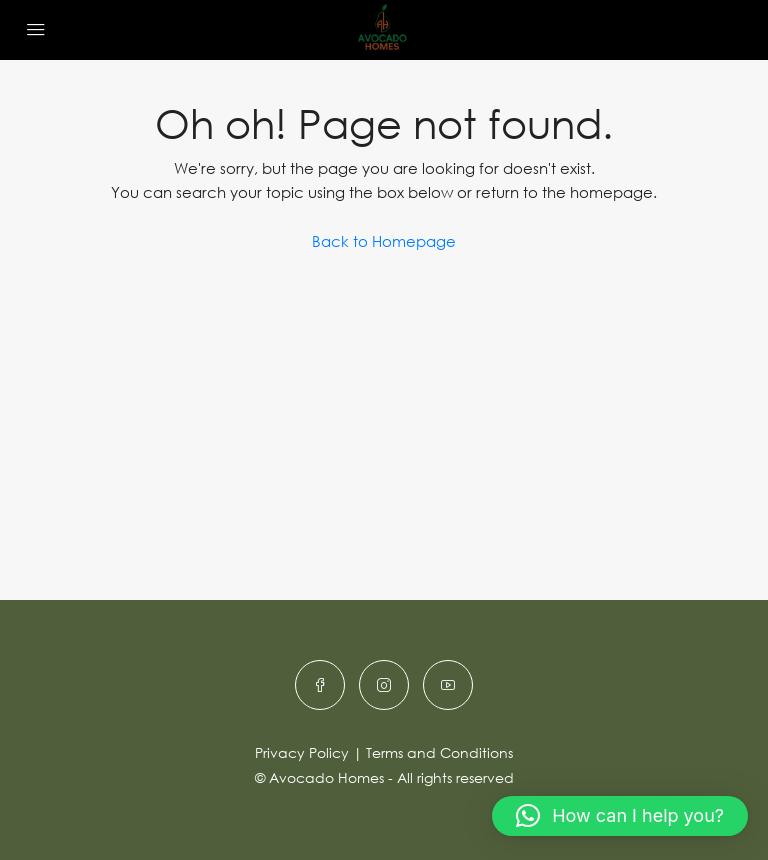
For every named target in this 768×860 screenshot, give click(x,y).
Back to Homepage (384, 241)
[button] (620, 816)
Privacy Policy (302, 752)
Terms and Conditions (439, 752)
